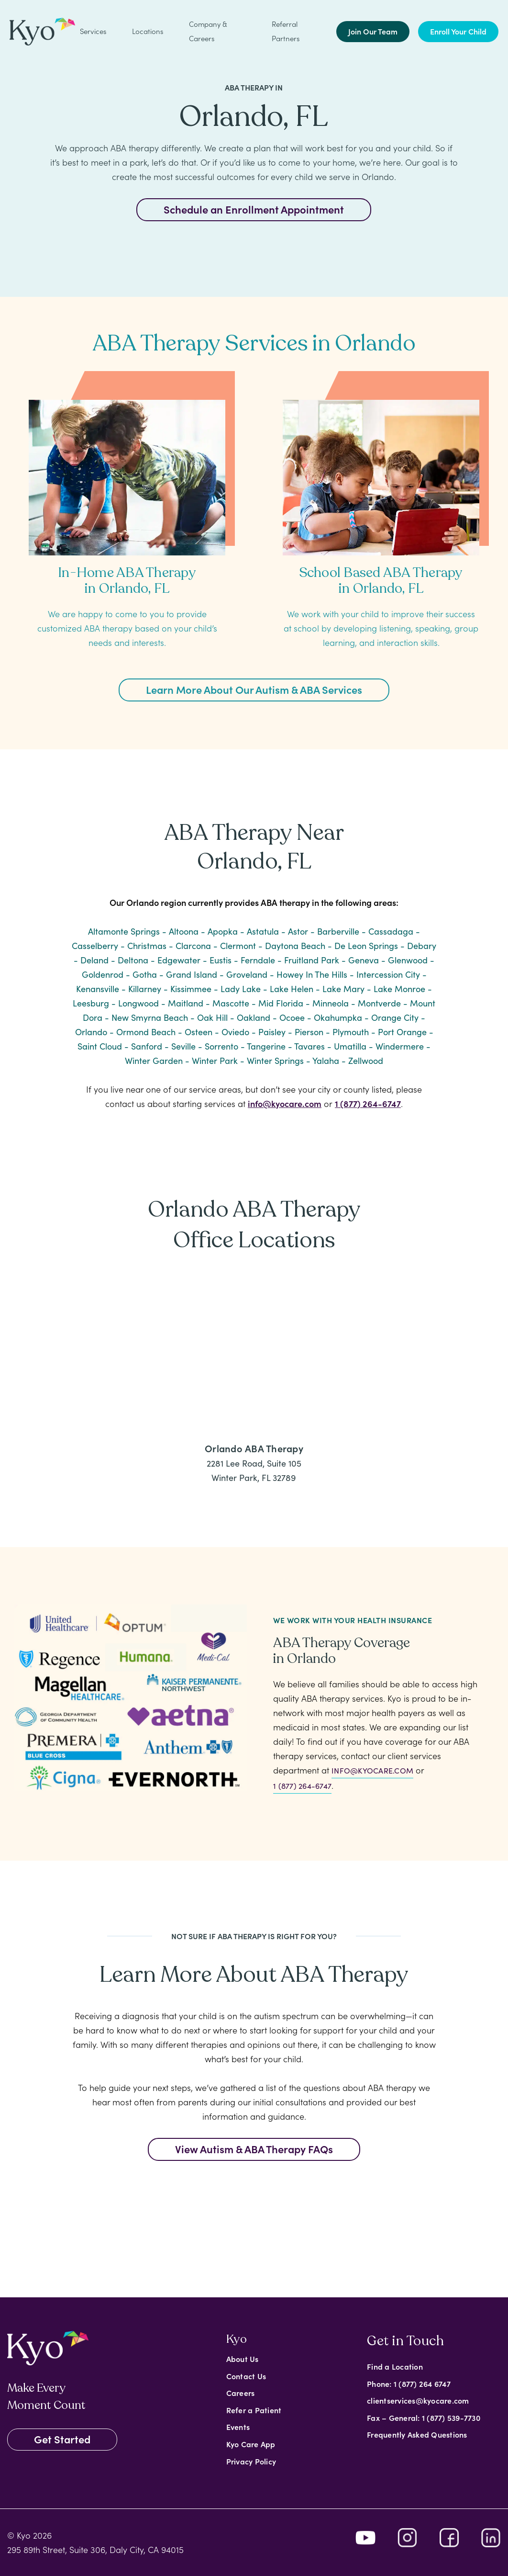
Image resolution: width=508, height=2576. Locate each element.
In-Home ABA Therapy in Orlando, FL (127, 581)
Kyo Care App (251, 2444)
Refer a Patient (254, 2410)
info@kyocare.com (284, 1103)
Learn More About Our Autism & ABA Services (254, 689)
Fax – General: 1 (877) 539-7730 (423, 2417)
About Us (242, 2358)
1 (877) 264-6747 (368, 1103)
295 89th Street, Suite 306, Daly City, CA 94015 (95, 2549)
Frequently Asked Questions (417, 2434)
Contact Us (246, 2376)
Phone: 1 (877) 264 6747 (409, 2383)
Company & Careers (208, 31)
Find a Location (395, 2366)
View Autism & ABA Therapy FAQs (254, 2148)
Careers (240, 2392)
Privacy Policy (251, 2461)
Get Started (62, 2438)
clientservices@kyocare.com (418, 2400)
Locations (147, 31)
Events (238, 2426)
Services (93, 31)
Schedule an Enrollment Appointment (254, 209)
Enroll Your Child (458, 31)
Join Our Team (373, 31)
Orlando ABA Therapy (254, 1448)
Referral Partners (285, 31)
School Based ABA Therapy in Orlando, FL (381, 581)
